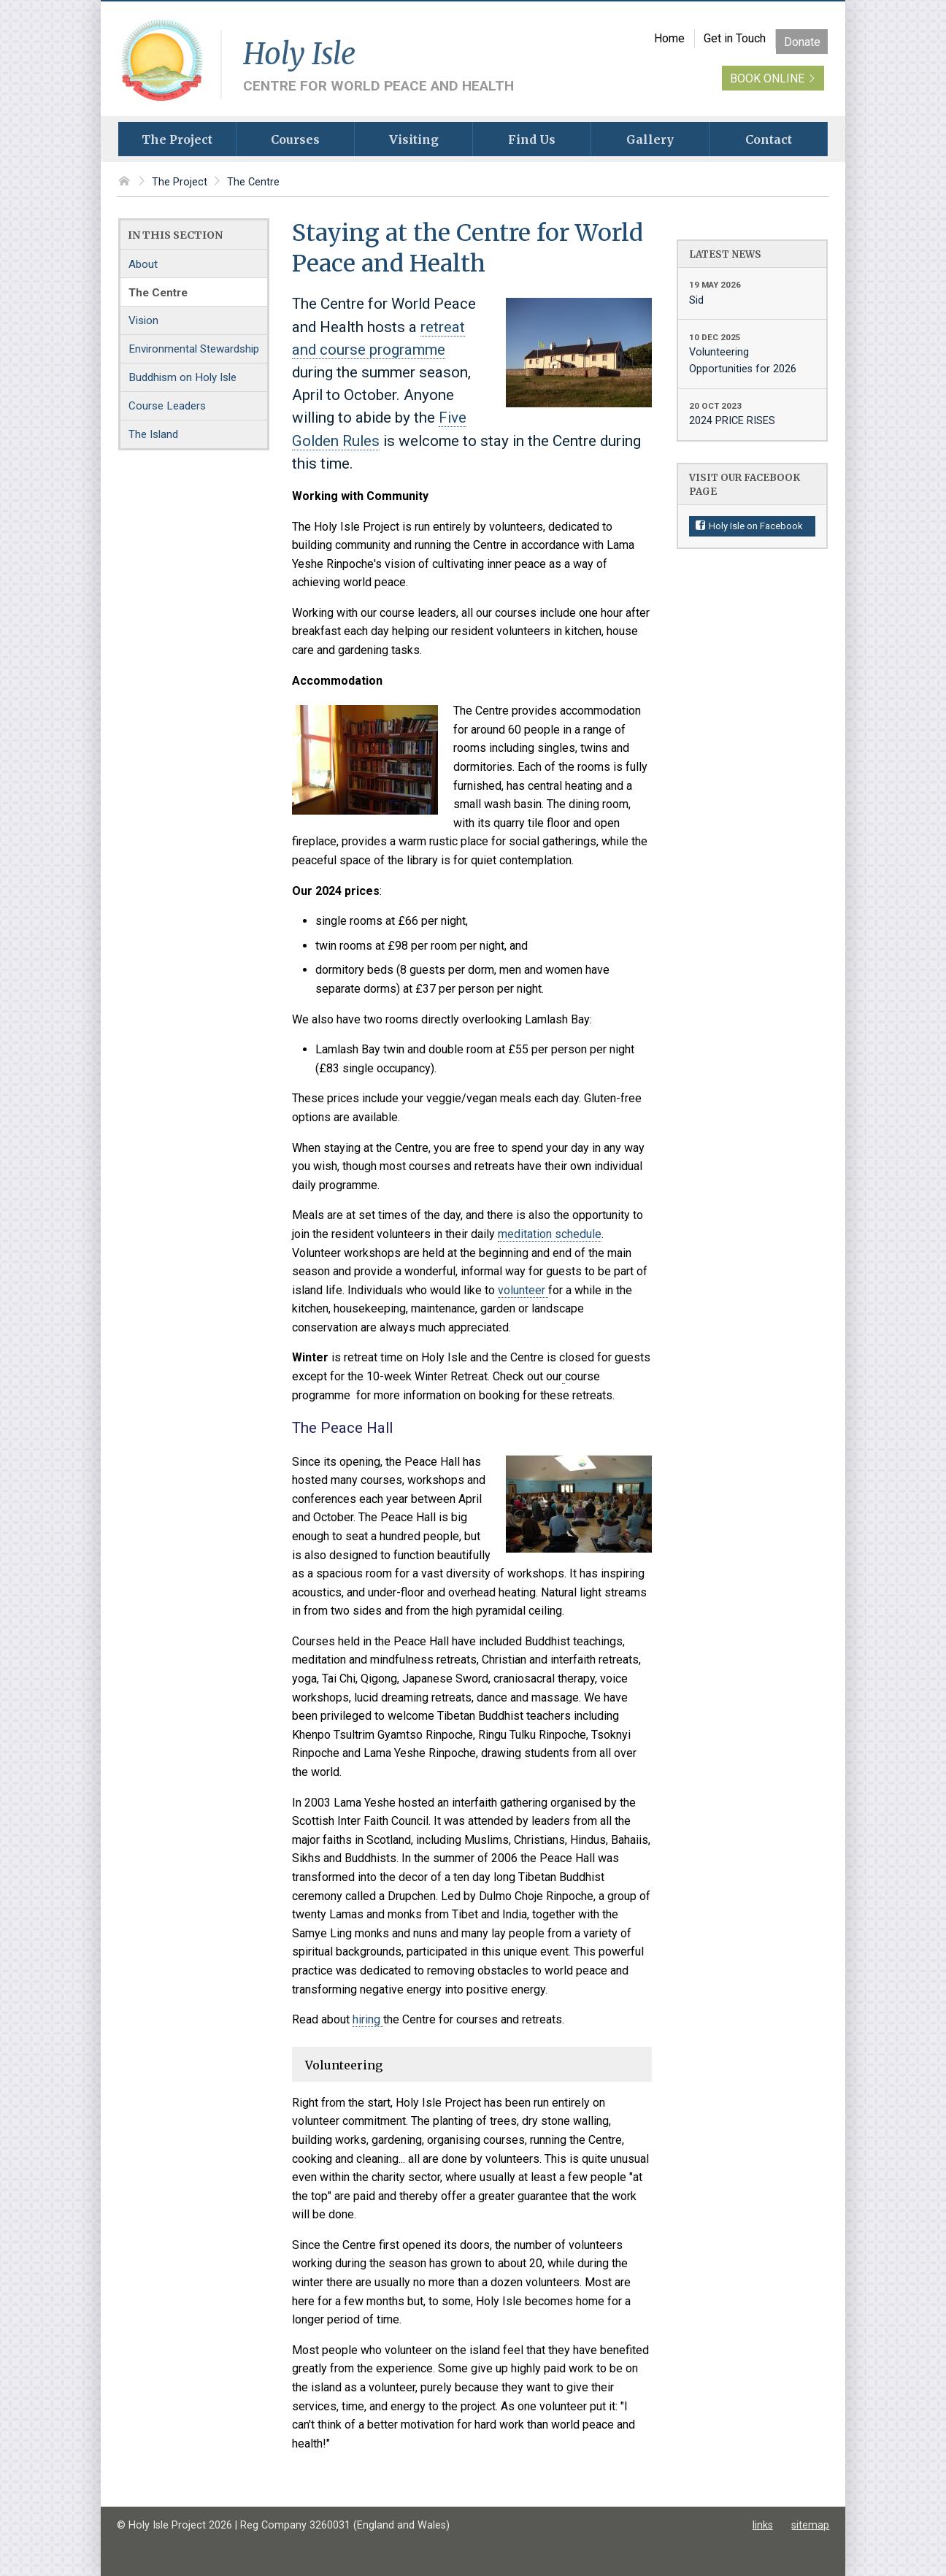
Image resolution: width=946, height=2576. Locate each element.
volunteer (523, 1290)
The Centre (253, 182)
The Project (179, 182)
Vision (143, 320)
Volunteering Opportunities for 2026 (752, 353)
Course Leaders (167, 405)
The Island (153, 434)
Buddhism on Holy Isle (182, 377)
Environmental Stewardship (193, 348)
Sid (752, 292)
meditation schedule (549, 1234)
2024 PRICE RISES (752, 413)
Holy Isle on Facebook (750, 525)
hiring (368, 2019)
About (143, 264)
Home (669, 38)
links (763, 2525)
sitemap (810, 2525)
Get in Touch (735, 38)
